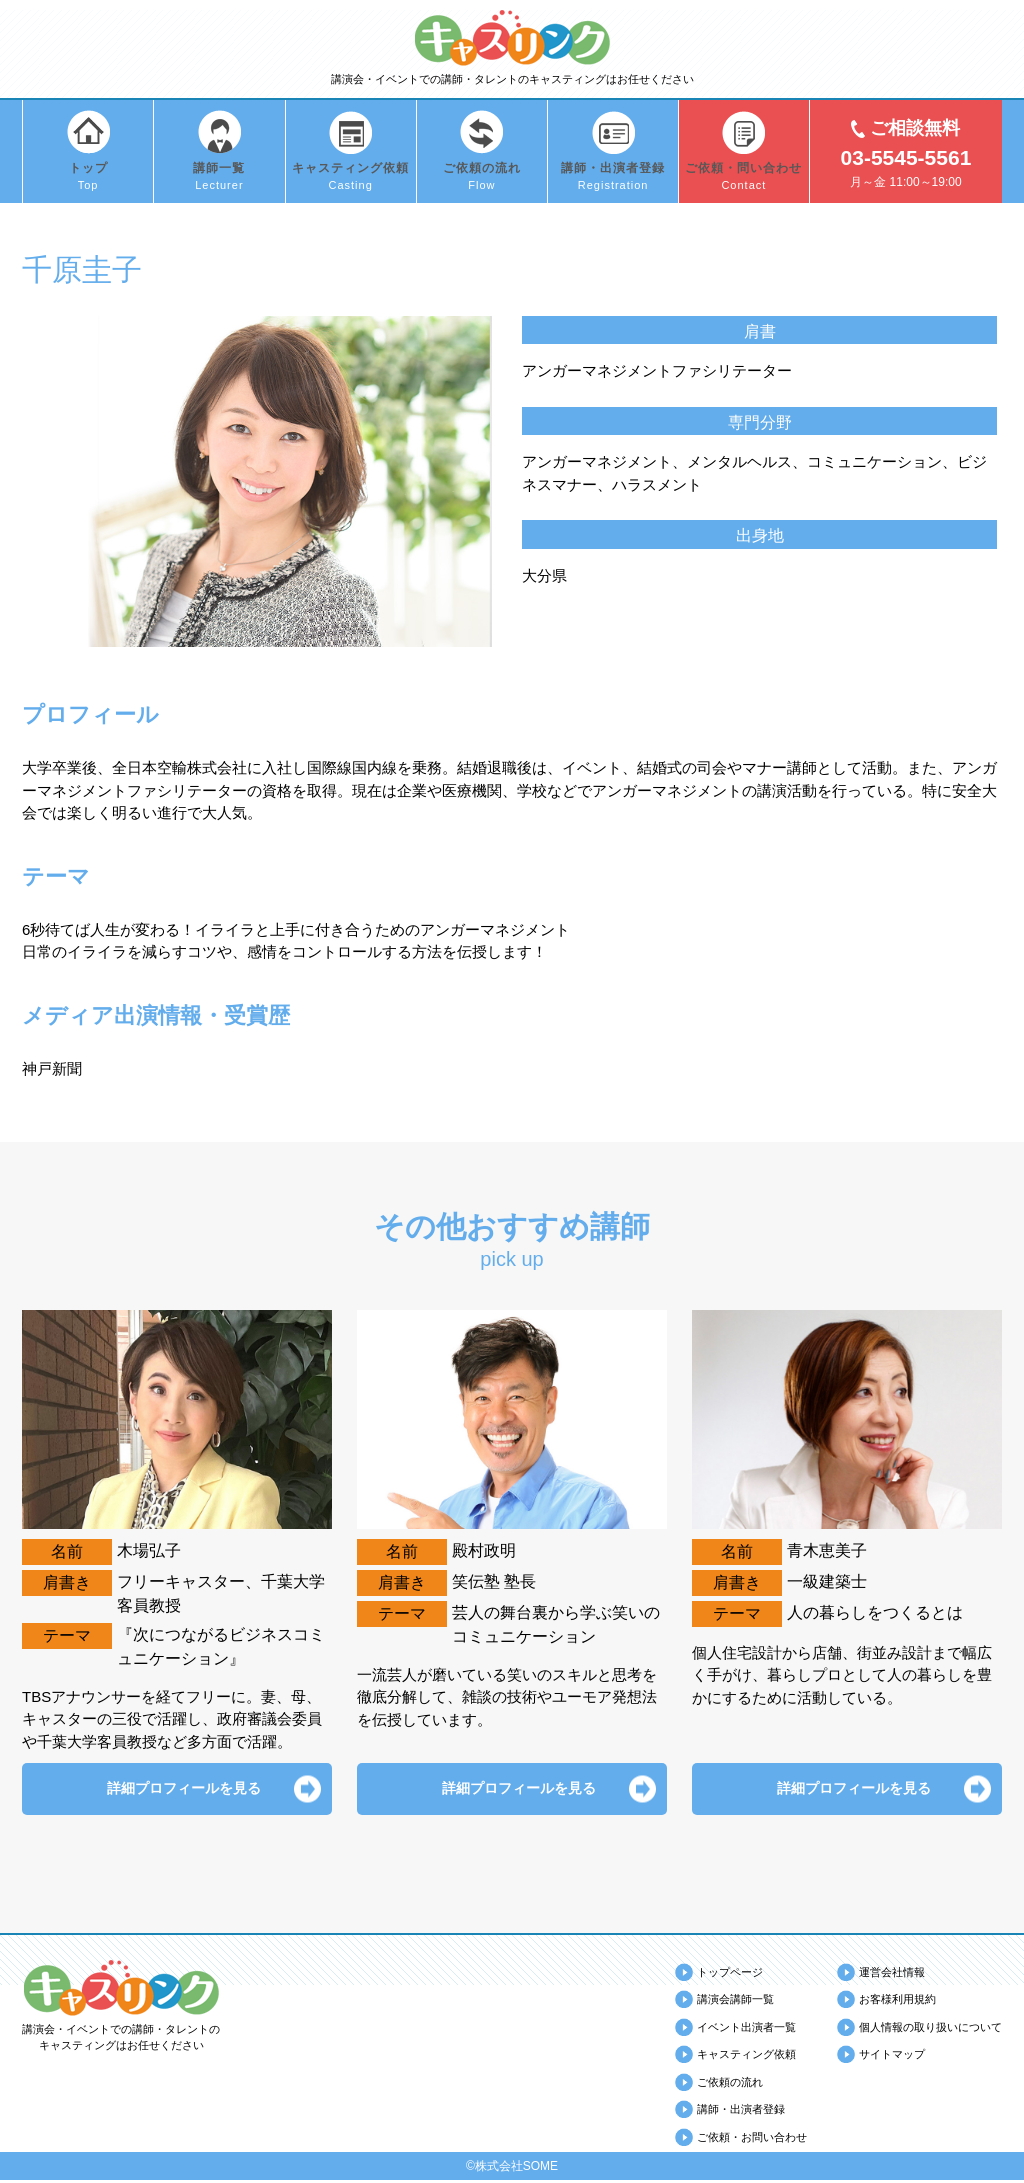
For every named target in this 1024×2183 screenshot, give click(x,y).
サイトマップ (892, 2057)
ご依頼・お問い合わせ (752, 2139)
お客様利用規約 (897, 2002)
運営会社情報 (892, 1974)
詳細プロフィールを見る (177, 1789)
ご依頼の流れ (730, 2084)
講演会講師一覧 (735, 2002)
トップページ (730, 1974)
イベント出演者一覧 (746, 2029)
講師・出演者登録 (741, 2112)
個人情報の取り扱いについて (930, 2029)
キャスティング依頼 (746, 2057)
